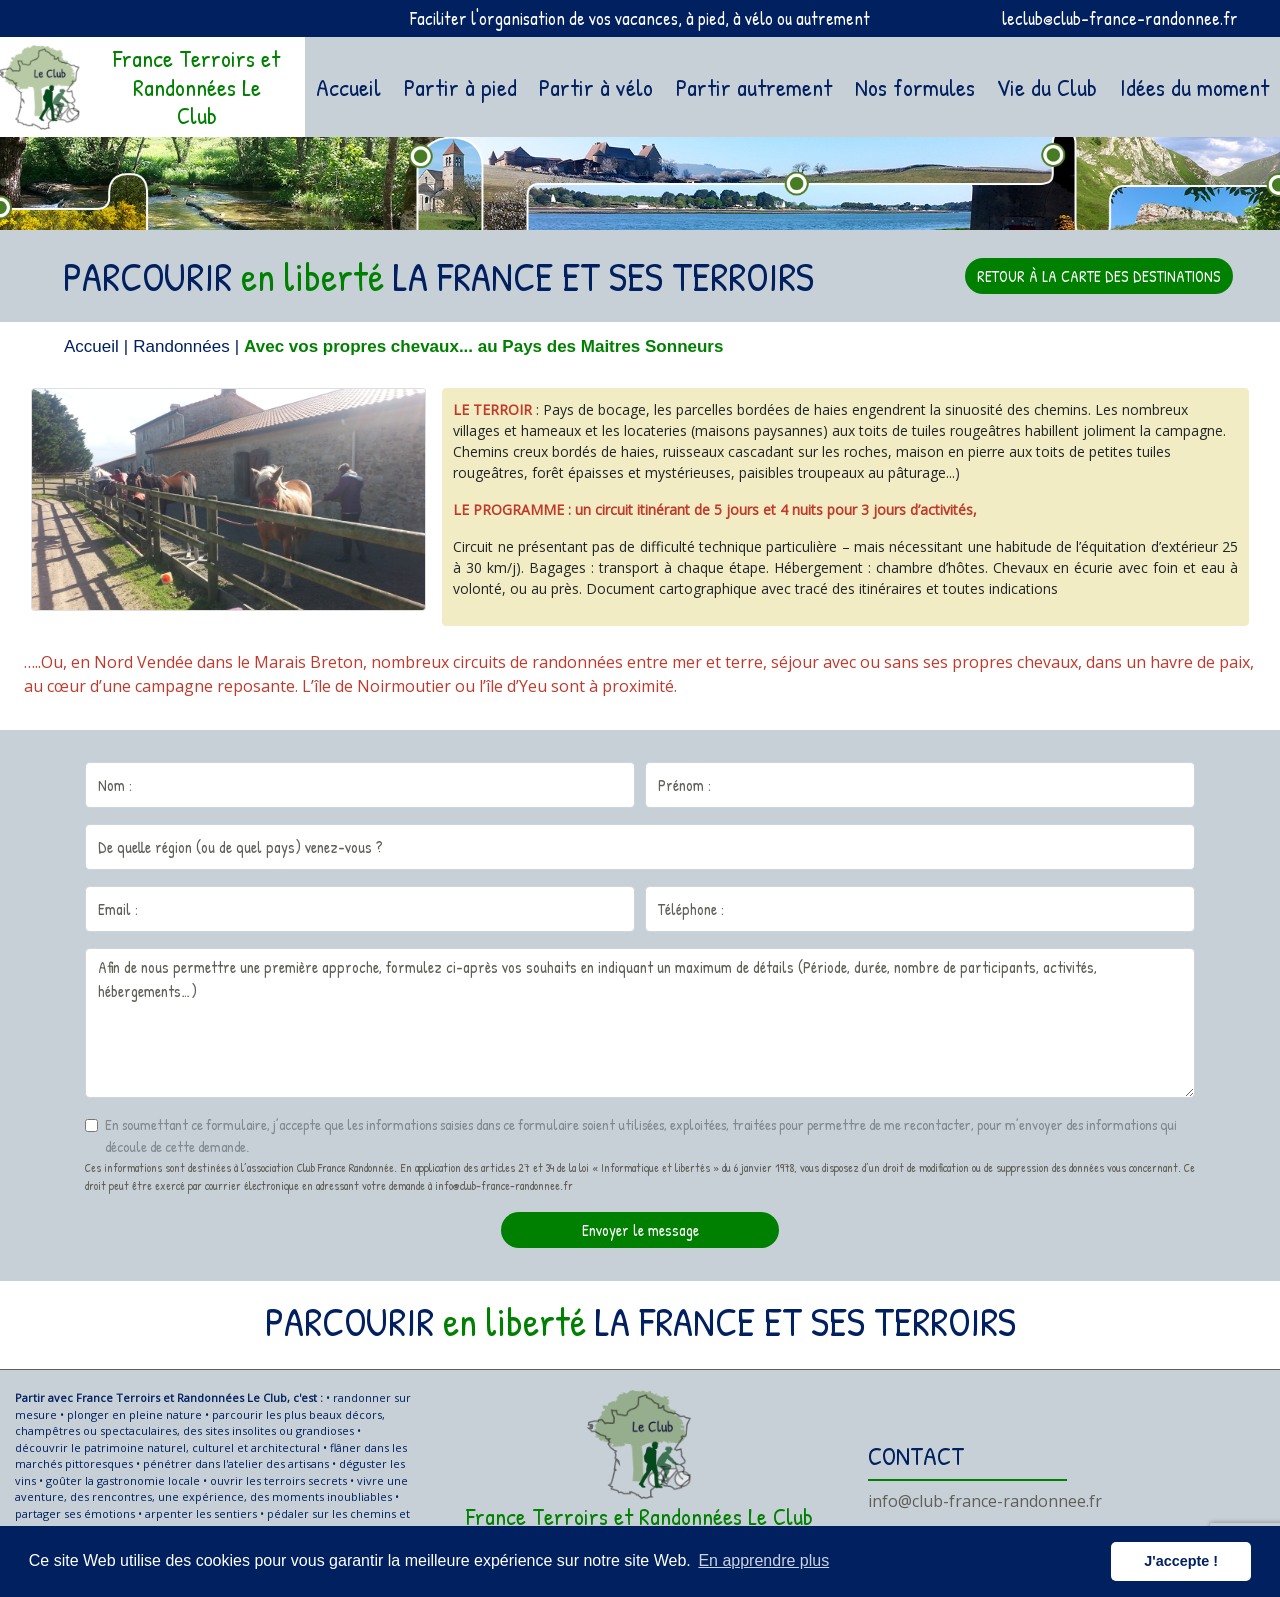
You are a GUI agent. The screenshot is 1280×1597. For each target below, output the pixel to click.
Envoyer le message (640, 1230)
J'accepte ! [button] (1181, 1561)
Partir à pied (460, 87)
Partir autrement (754, 87)
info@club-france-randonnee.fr (985, 1501)
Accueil (352, 85)
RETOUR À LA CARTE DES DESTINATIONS (1099, 276)
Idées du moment (1194, 87)
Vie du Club (1047, 87)
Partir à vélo (596, 87)
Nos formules (915, 87)
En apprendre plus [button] (763, 1560)
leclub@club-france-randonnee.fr (1120, 18)
